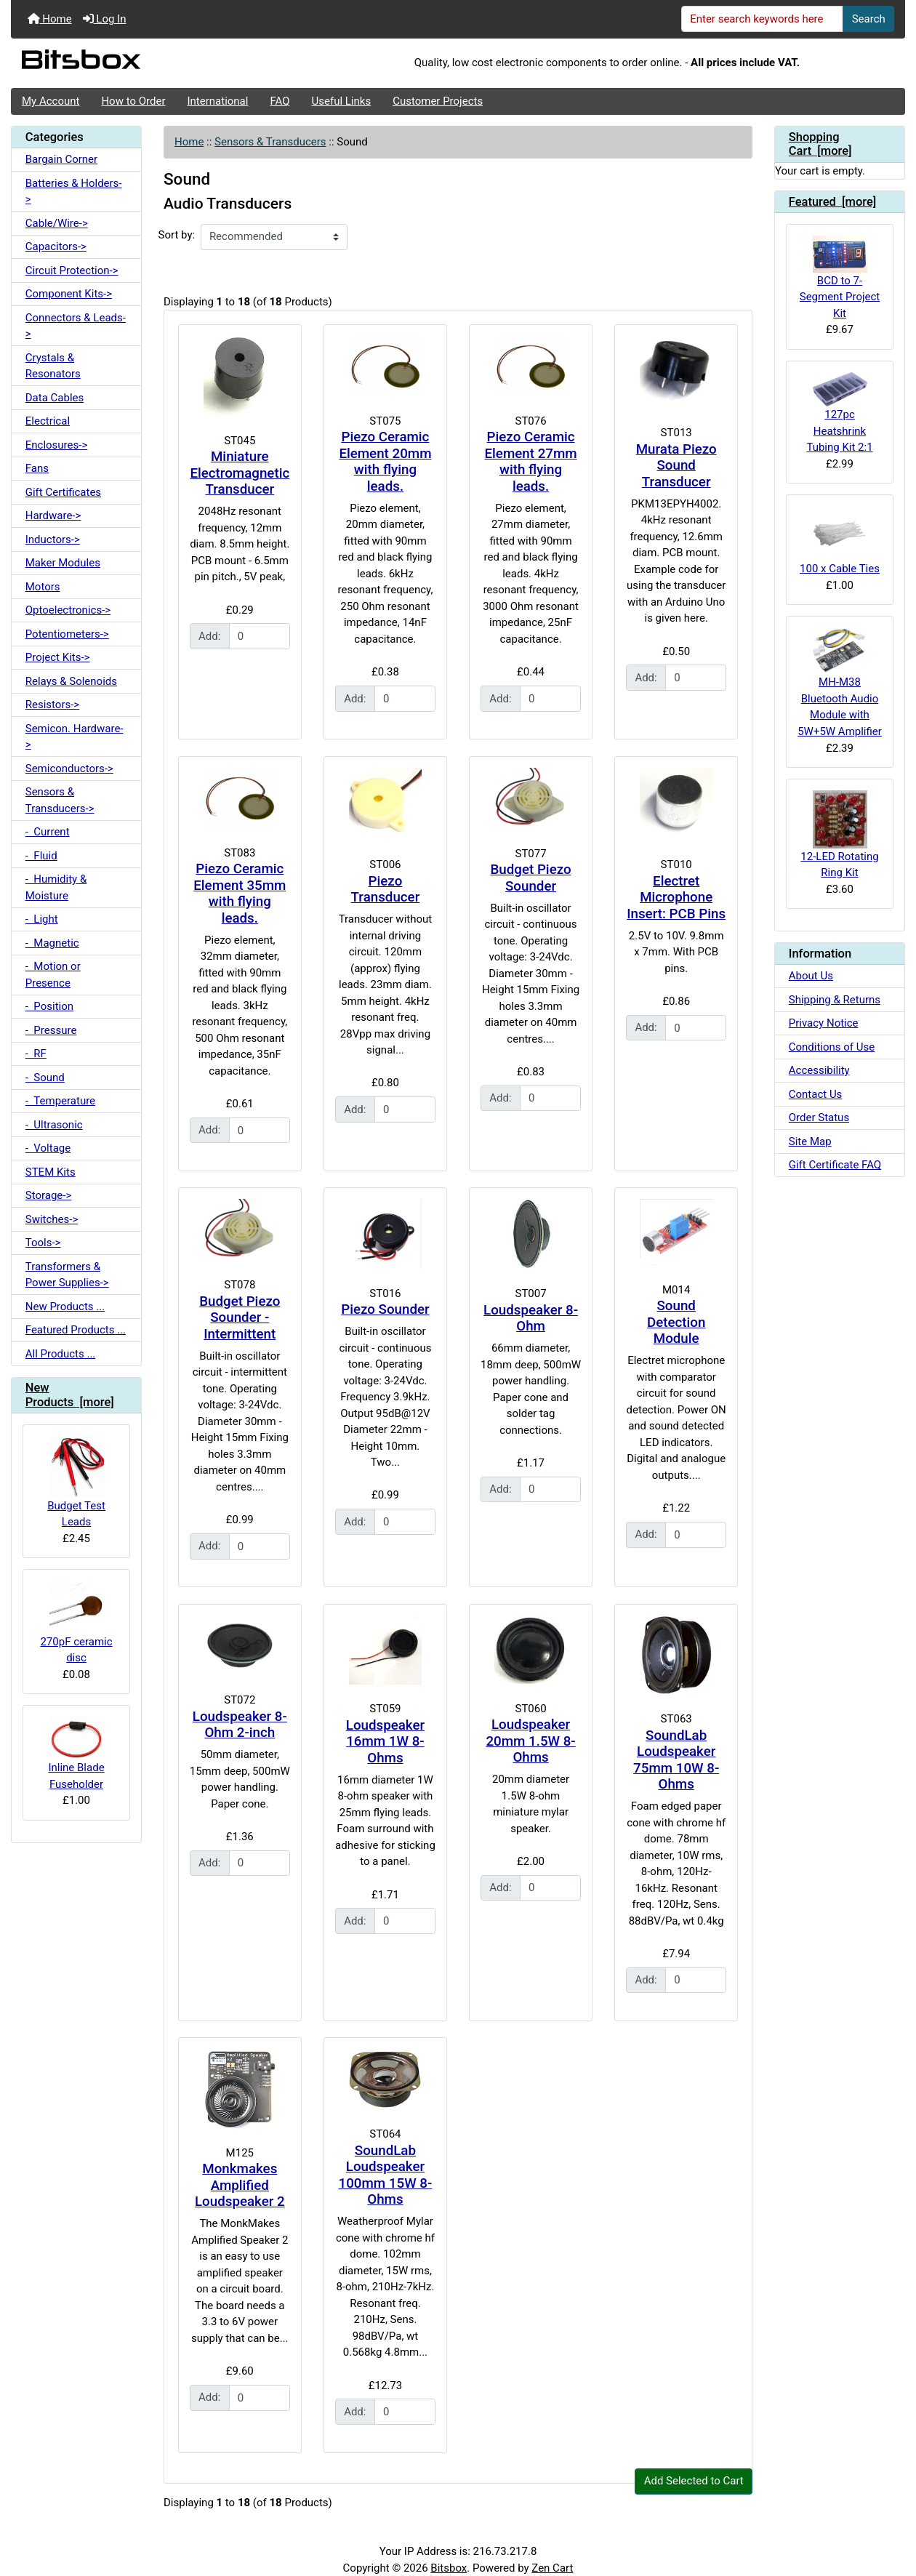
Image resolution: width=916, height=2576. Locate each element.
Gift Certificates (63, 492)
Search (868, 18)
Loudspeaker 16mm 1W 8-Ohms (385, 1741)
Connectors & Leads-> (75, 326)
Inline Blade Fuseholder (76, 1753)
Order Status (819, 1117)
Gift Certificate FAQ (835, 1164)
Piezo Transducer (385, 889)
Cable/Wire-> (56, 223)
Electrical (47, 421)
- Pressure (51, 1030)
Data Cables (54, 397)
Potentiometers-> (67, 634)
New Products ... (65, 1306)
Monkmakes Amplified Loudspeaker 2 (240, 2185)
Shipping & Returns (834, 999)
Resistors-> (52, 704)
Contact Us (816, 1094)
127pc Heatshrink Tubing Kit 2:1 (839, 413)
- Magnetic (52, 943)
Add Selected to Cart (694, 2480)
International (217, 101)
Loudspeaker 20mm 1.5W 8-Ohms (530, 1741)
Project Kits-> (57, 657)
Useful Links (341, 101)
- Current (47, 831)
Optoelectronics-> (68, 610)
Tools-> (43, 1242)
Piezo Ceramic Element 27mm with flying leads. (531, 461)
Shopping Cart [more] (820, 144)
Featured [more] (833, 202)
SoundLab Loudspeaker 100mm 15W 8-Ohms (386, 2175)
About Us (811, 975)
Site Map (810, 1141)
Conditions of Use (832, 1047)
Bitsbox (448, 2568)
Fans (37, 468)
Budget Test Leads (76, 1482)
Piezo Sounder (385, 1309)
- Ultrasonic (54, 1124)
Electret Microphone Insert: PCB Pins (676, 897)
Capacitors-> (56, 246)
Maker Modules (62, 562)
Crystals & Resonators (53, 366)
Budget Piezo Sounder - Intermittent (239, 1317)
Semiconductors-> (69, 768)
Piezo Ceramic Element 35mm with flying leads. (239, 893)
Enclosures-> (56, 445)
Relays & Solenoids (71, 681)
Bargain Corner (61, 159)
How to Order (133, 101)
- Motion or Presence (53, 975)
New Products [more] (69, 1395)
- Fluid (41, 855)
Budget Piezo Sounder (531, 878)
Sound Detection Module (676, 1322)
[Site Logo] (160, 63)
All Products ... (60, 1353)
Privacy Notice (824, 1023)
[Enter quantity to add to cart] (259, 636)
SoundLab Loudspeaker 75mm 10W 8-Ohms (676, 1760)
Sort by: (177, 234)
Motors (42, 586)
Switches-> (52, 1219)
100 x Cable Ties (840, 540)
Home (50, 18)
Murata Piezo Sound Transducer (676, 465)
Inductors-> (52, 539)
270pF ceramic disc (76, 1622)
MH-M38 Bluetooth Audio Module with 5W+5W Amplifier (840, 682)
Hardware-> (53, 515)
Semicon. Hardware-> (74, 737)
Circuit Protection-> (71, 270)
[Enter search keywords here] (762, 19)
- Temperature (60, 1100)
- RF (36, 1053)
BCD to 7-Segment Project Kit (840, 278)
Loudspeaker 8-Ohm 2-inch (240, 1725)
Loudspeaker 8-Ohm (530, 1318)
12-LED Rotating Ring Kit (839, 834)
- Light (41, 919)
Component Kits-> (68, 293)
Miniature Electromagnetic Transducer (239, 473)
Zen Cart (552, 2568)
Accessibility (819, 1070)
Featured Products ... (75, 1329)
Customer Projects (438, 101)
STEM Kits (50, 1172)
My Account (50, 101)
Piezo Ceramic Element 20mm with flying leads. (385, 461)
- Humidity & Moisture (56, 887)
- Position (49, 1006)
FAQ (279, 101)
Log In (104, 18)
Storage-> (48, 1195)
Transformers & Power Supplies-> (67, 1275)
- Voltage (48, 1148)
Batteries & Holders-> (73, 191)
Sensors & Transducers (270, 141)
